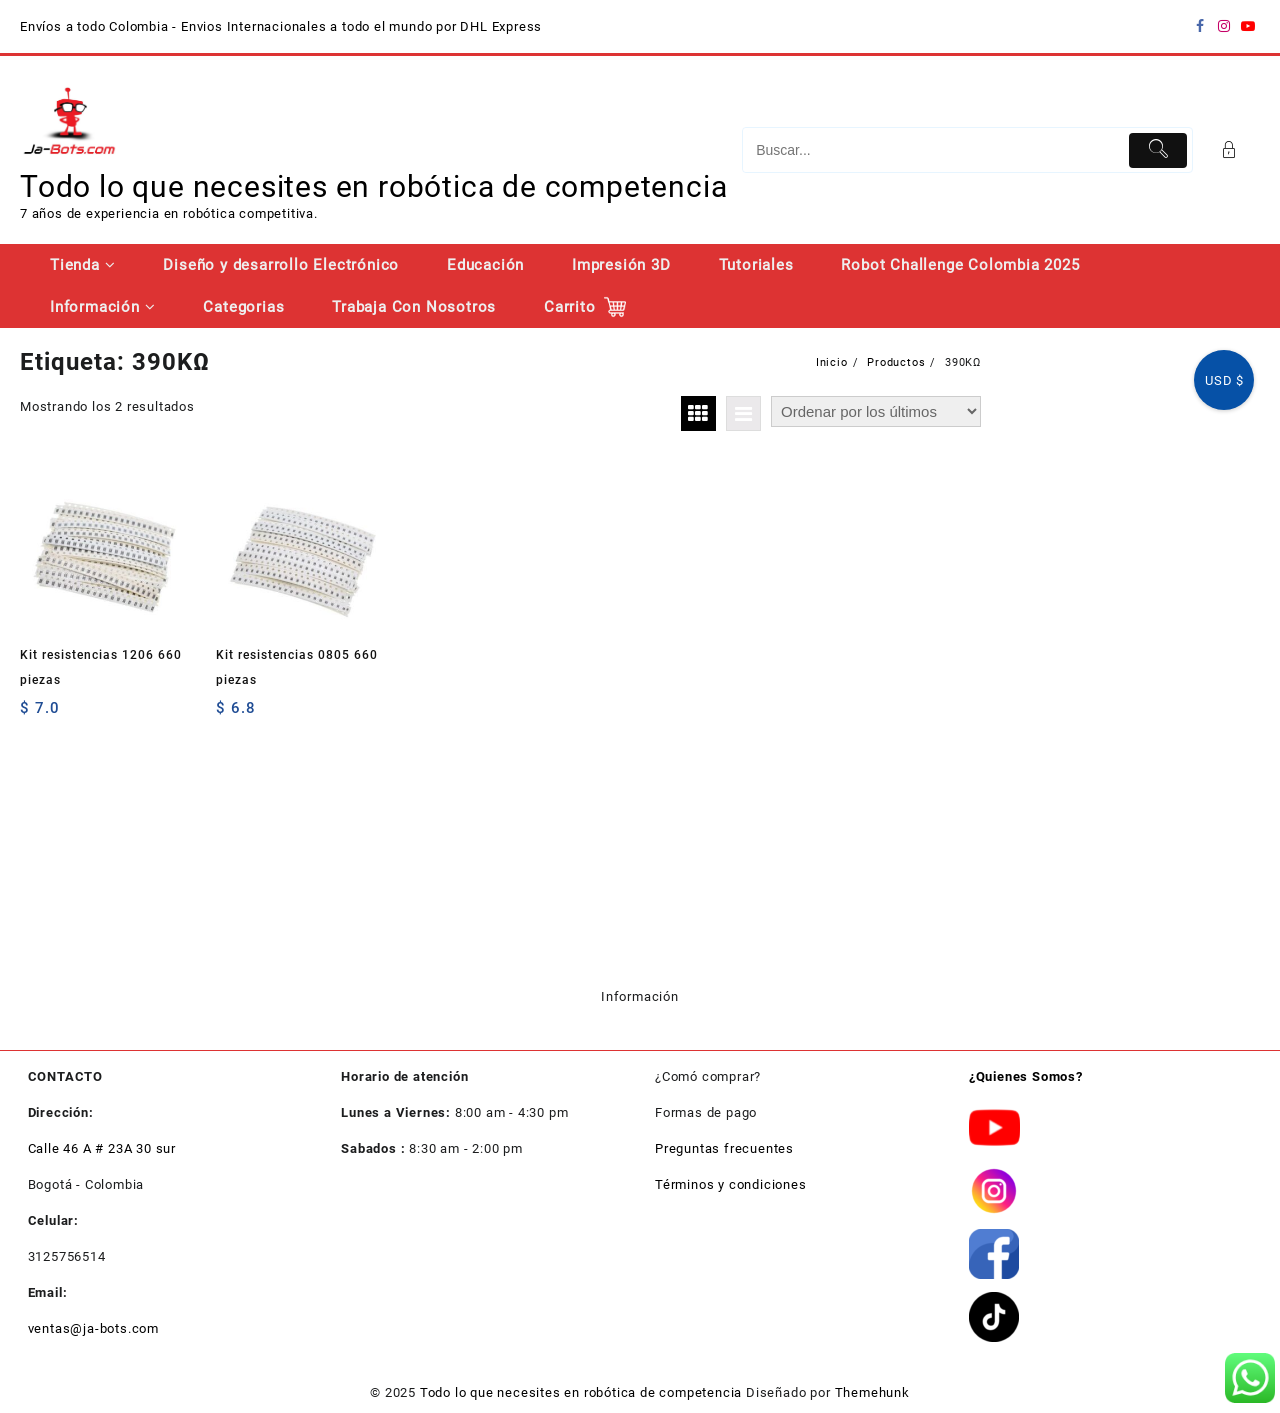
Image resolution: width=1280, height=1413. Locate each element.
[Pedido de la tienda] (876, 411)
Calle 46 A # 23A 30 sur (102, 1148)
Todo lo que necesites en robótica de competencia (373, 186)
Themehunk (872, 1392)
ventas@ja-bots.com (93, 1328)
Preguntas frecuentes (724, 1148)
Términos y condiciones (731, 1184)
